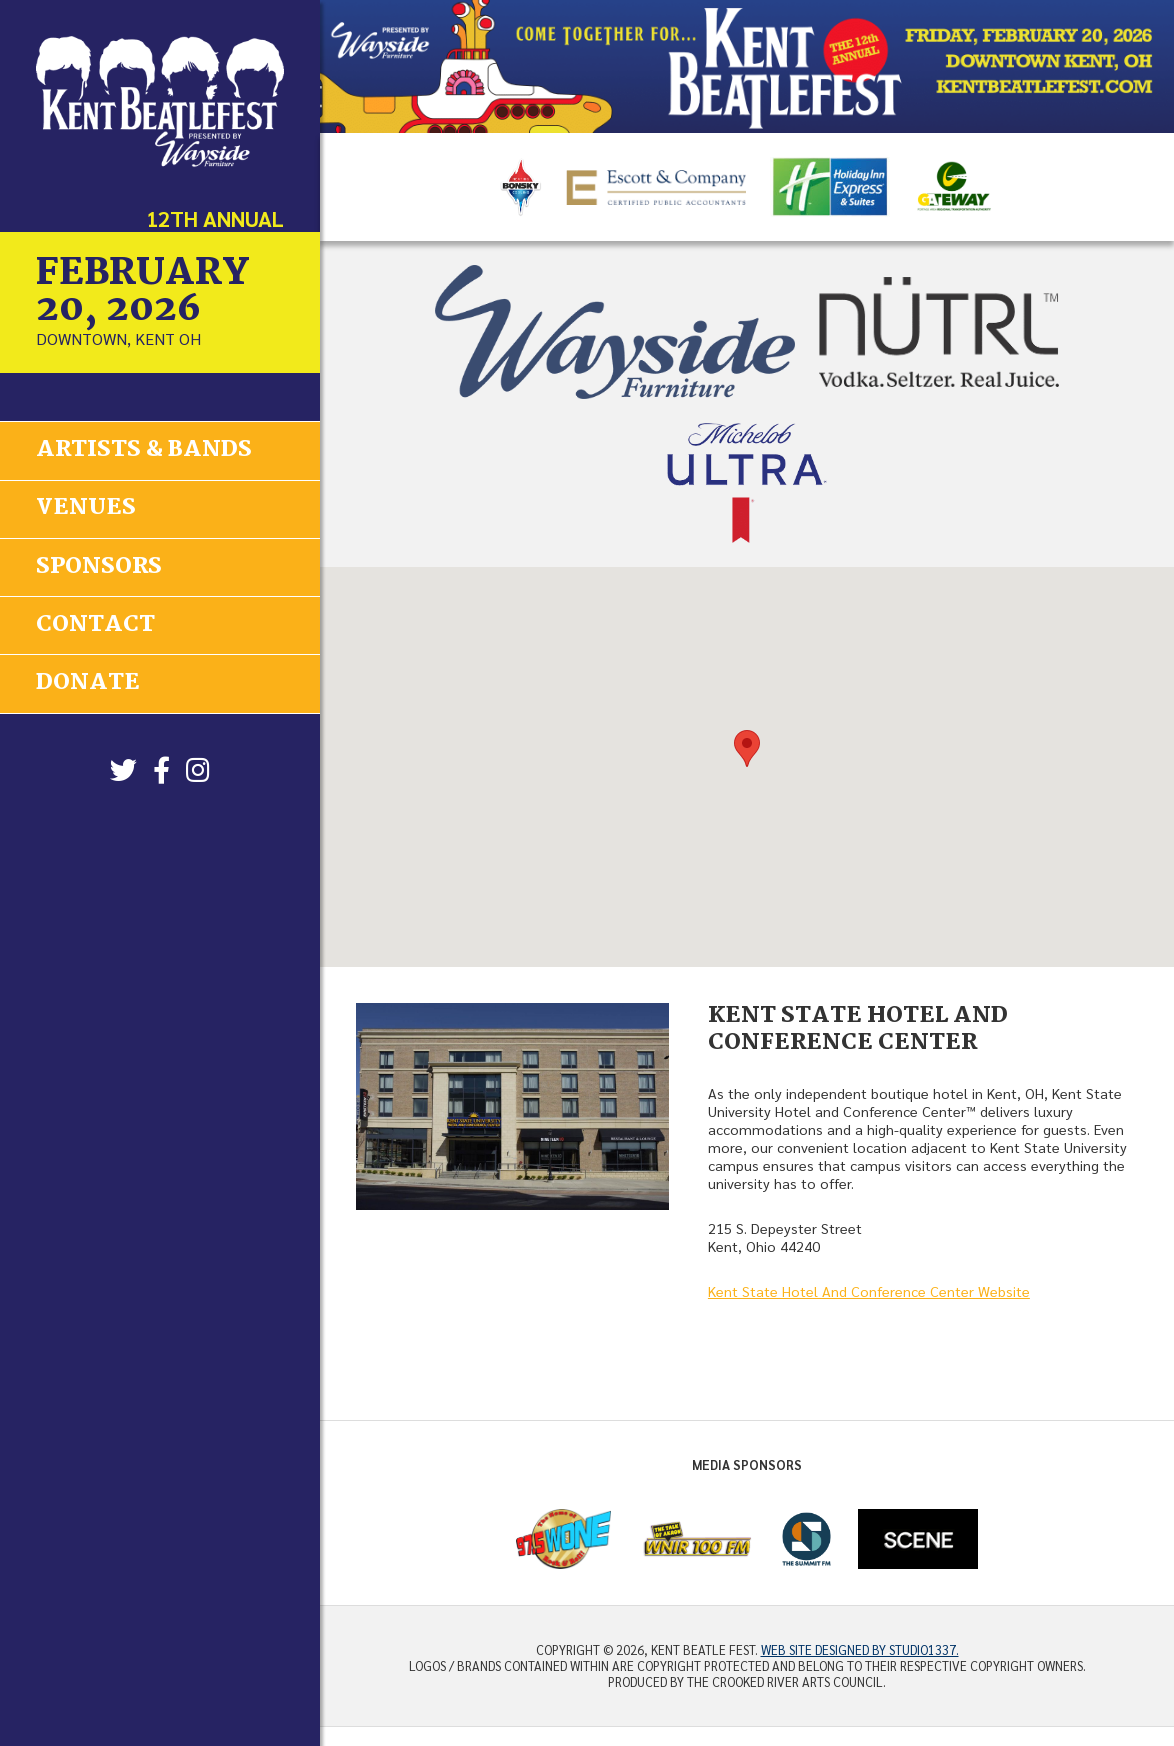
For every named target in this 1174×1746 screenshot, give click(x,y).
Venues (86, 508)
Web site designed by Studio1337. (860, 1650)
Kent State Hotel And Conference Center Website (869, 1291)
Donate (88, 681)
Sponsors (99, 566)
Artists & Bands (144, 450)
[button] (747, 748)
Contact (95, 623)
